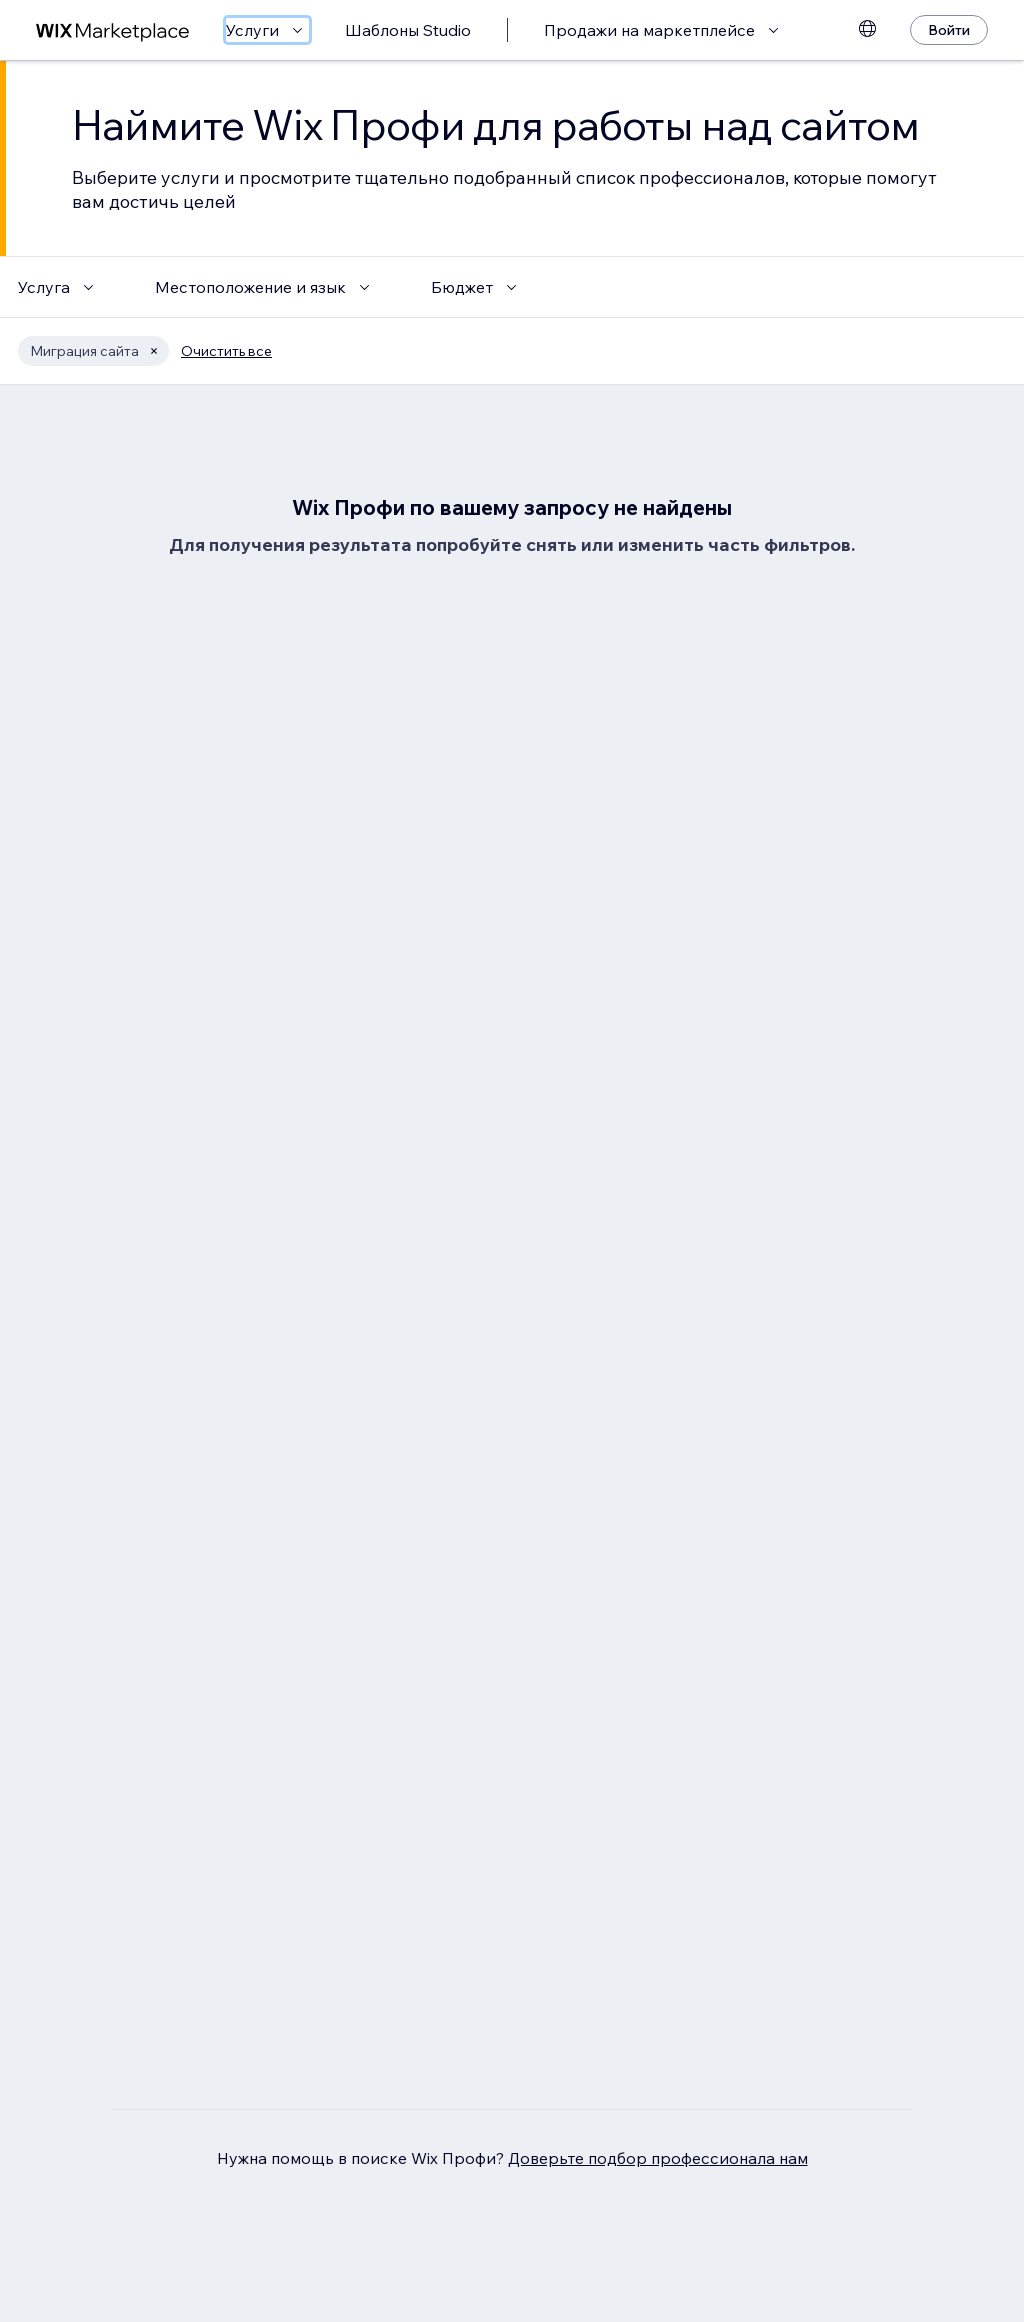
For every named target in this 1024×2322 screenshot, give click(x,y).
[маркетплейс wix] (113, 30)
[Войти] (949, 30)
